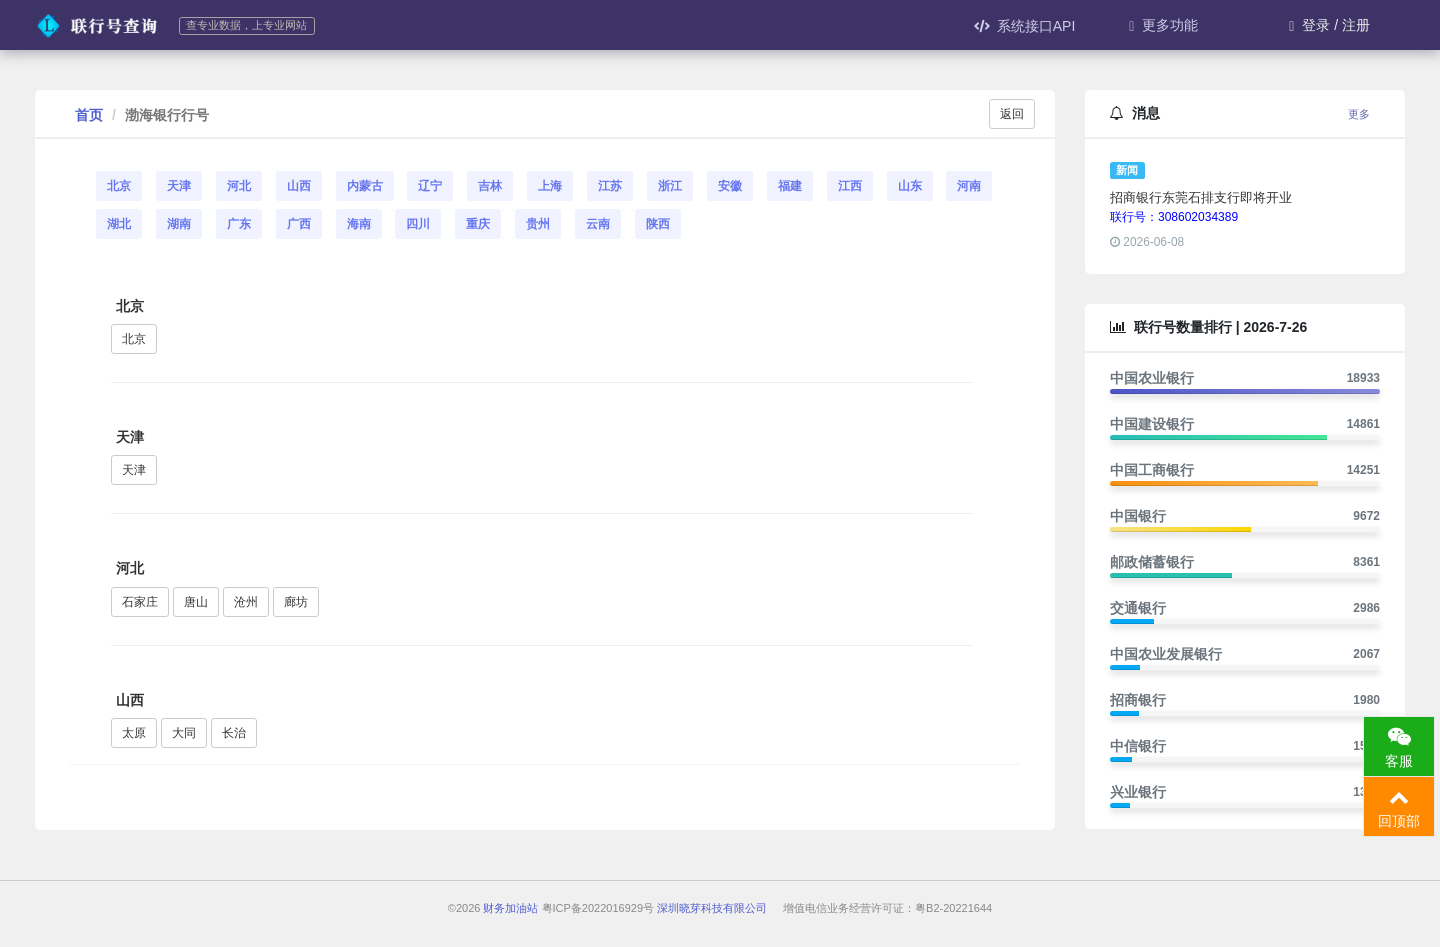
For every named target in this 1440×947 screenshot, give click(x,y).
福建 (790, 186)
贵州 (538, 224)
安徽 (730, 186)
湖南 (179, 224)
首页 (89, 115)
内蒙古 (365, 186)
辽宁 (430, 186)
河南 (969, 186)
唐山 (196, 602)
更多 (1359, 114)
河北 (239, 186)
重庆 (478, 224)
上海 (550, 186)
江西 (850, 186)
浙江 (670, 186)
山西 (299, 186)
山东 (910, 186)
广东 (239, 224)
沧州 (246, 602)
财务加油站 (510, 908)
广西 (299, 224)
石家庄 (140, 602)
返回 (1012, 114)
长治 (234, 733)
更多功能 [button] (1163, 25)
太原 (134, 733)
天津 (179, 186)
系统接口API (1025, 26)
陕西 (658, 224)
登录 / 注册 (1329, 25)
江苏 (610, 186)
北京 (119, 186)
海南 (359, 224)
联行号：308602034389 (1174, 217)
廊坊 (296, 602)
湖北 (119, 224)
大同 (184, 733)
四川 (418, 224)
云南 (598, 224)
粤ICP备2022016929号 (598, 908)
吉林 (490, 186)
